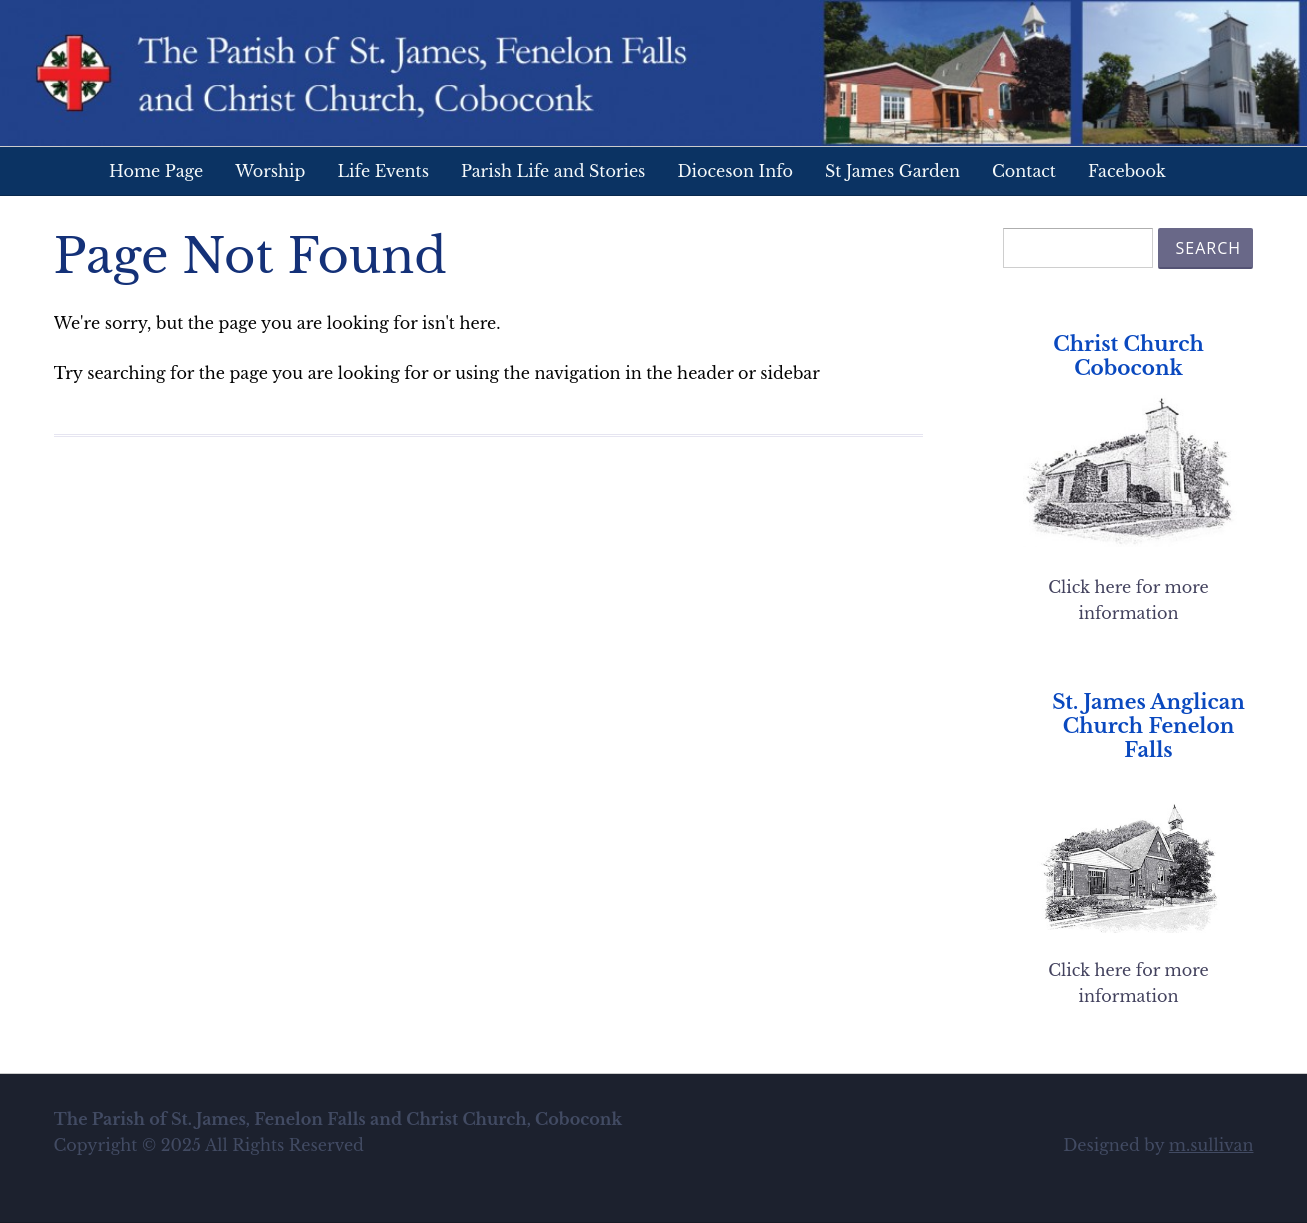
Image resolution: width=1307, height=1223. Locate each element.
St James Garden (892, 171)
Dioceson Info (735, 171)
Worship (270, 171)
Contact (1024, 171)
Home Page (156, 171)
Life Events (383, 171)
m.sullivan (1211, 1145)
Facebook (1127, 171)
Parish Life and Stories (553, 171)
